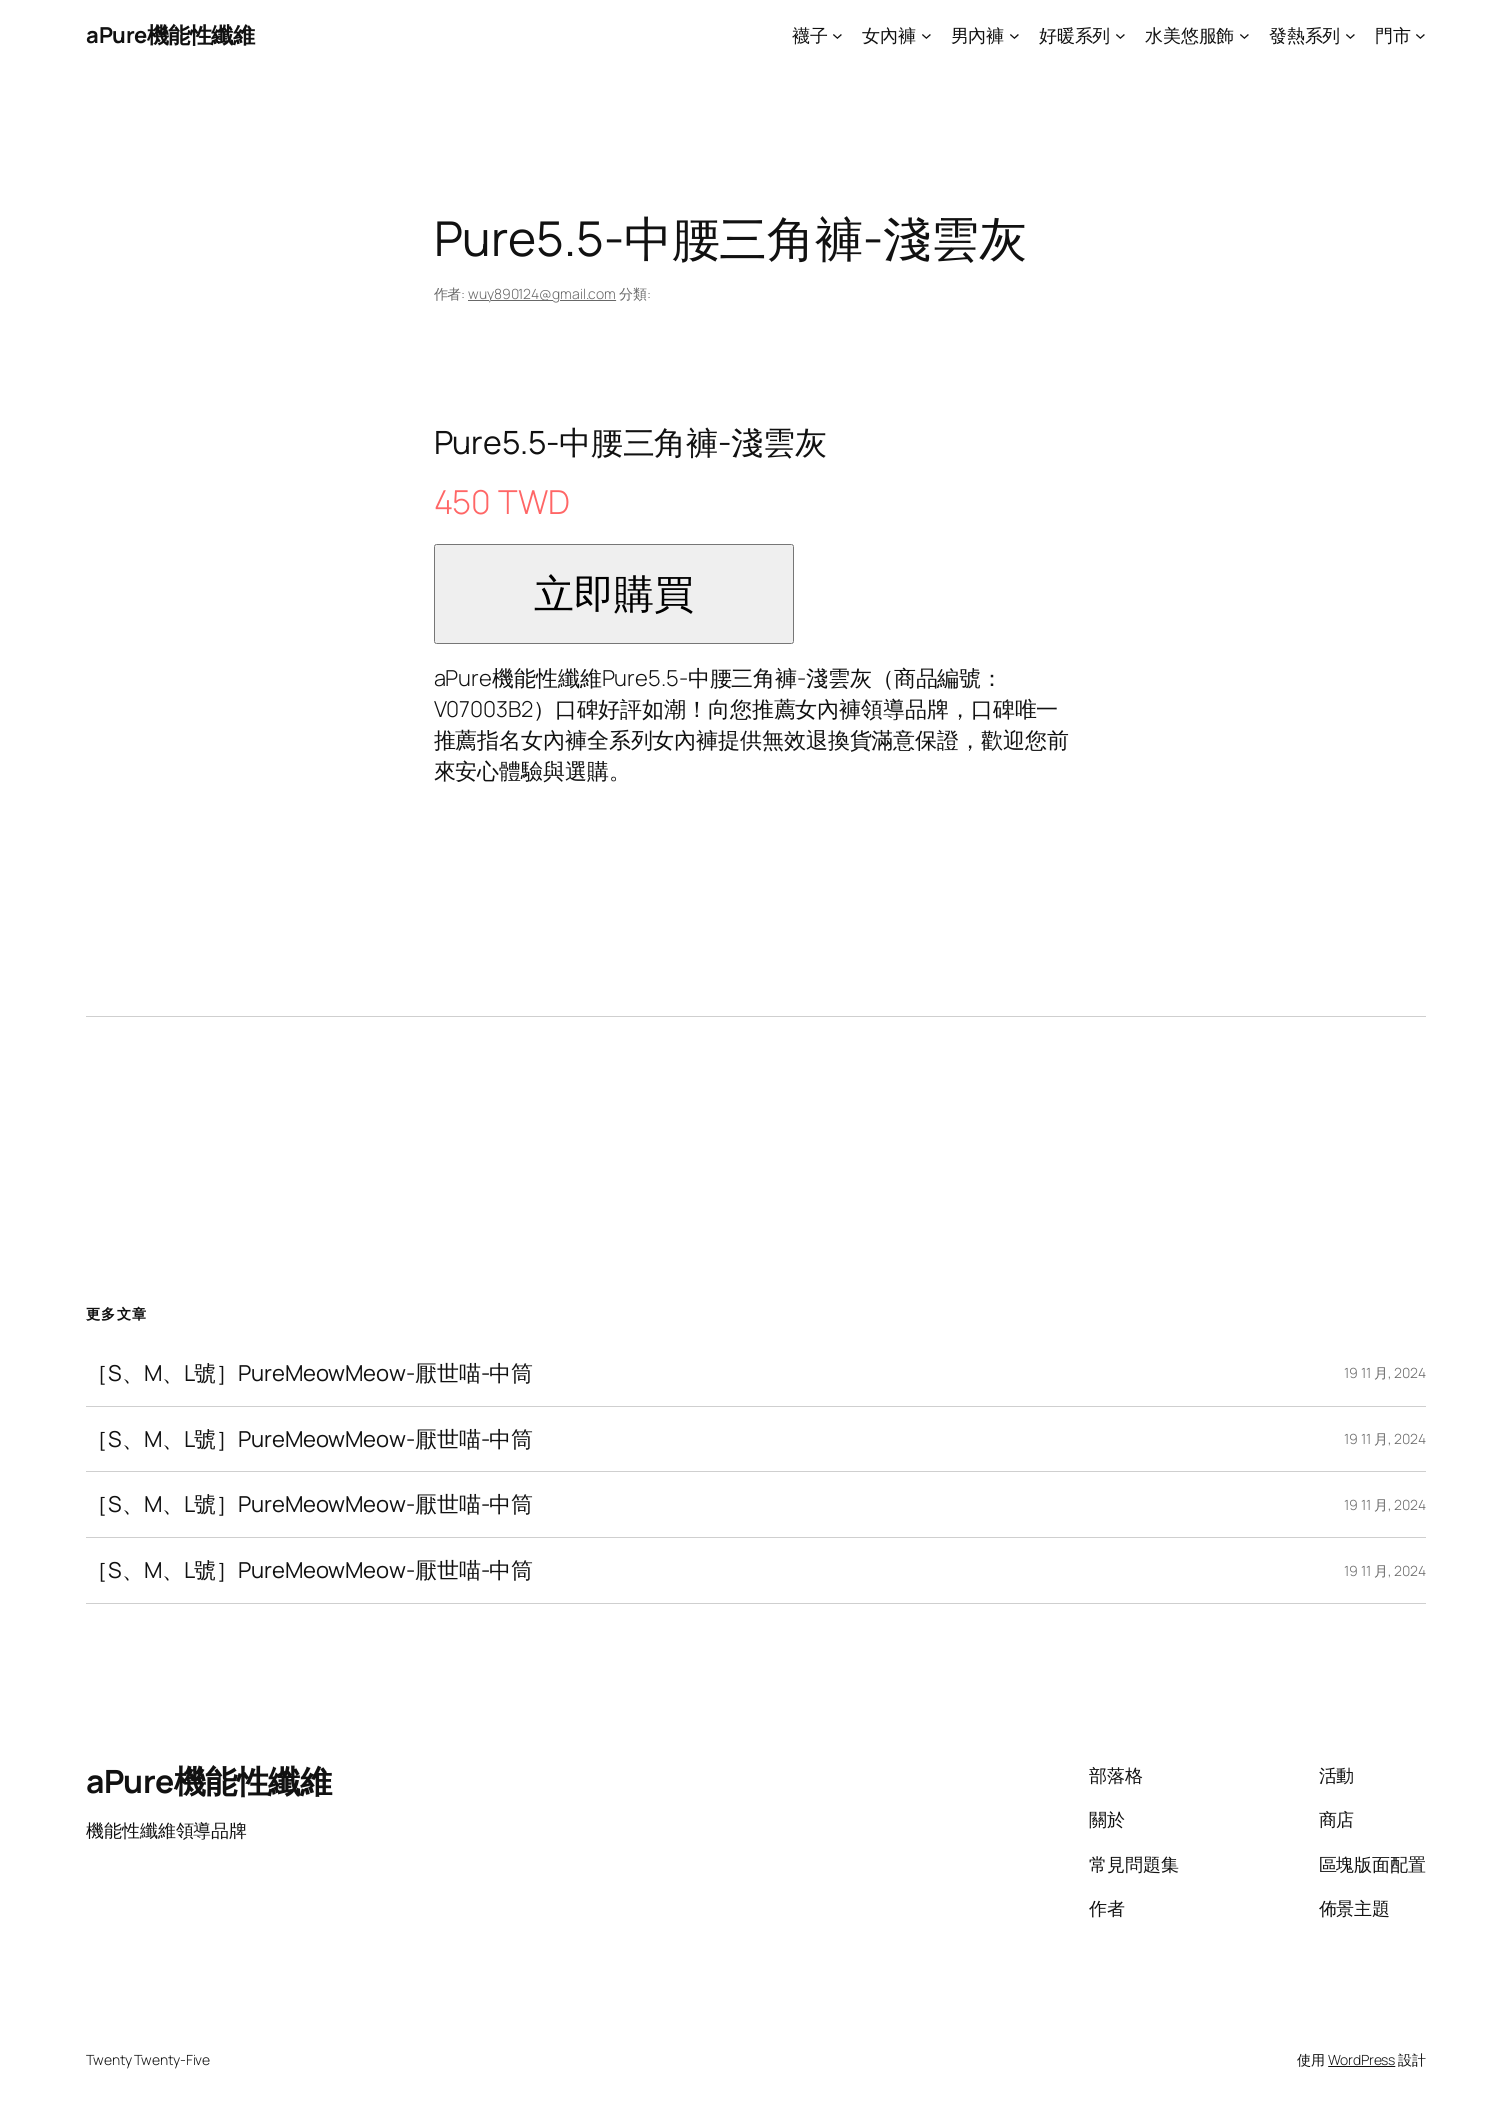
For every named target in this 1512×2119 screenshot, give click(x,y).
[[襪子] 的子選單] (837, 35)
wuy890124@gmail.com (542, 293)
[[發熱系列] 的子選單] (1350, 35)
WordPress (1361, 2059)
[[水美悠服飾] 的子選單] (1244, 35)
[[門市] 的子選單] (1420, 35)
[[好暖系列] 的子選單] (1120, 35)
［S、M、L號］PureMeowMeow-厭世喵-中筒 (309, 1373)
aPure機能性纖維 (170, 35)
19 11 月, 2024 (1385, 1372)
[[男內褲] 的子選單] (1014, 35)
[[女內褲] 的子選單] (926, 35)
